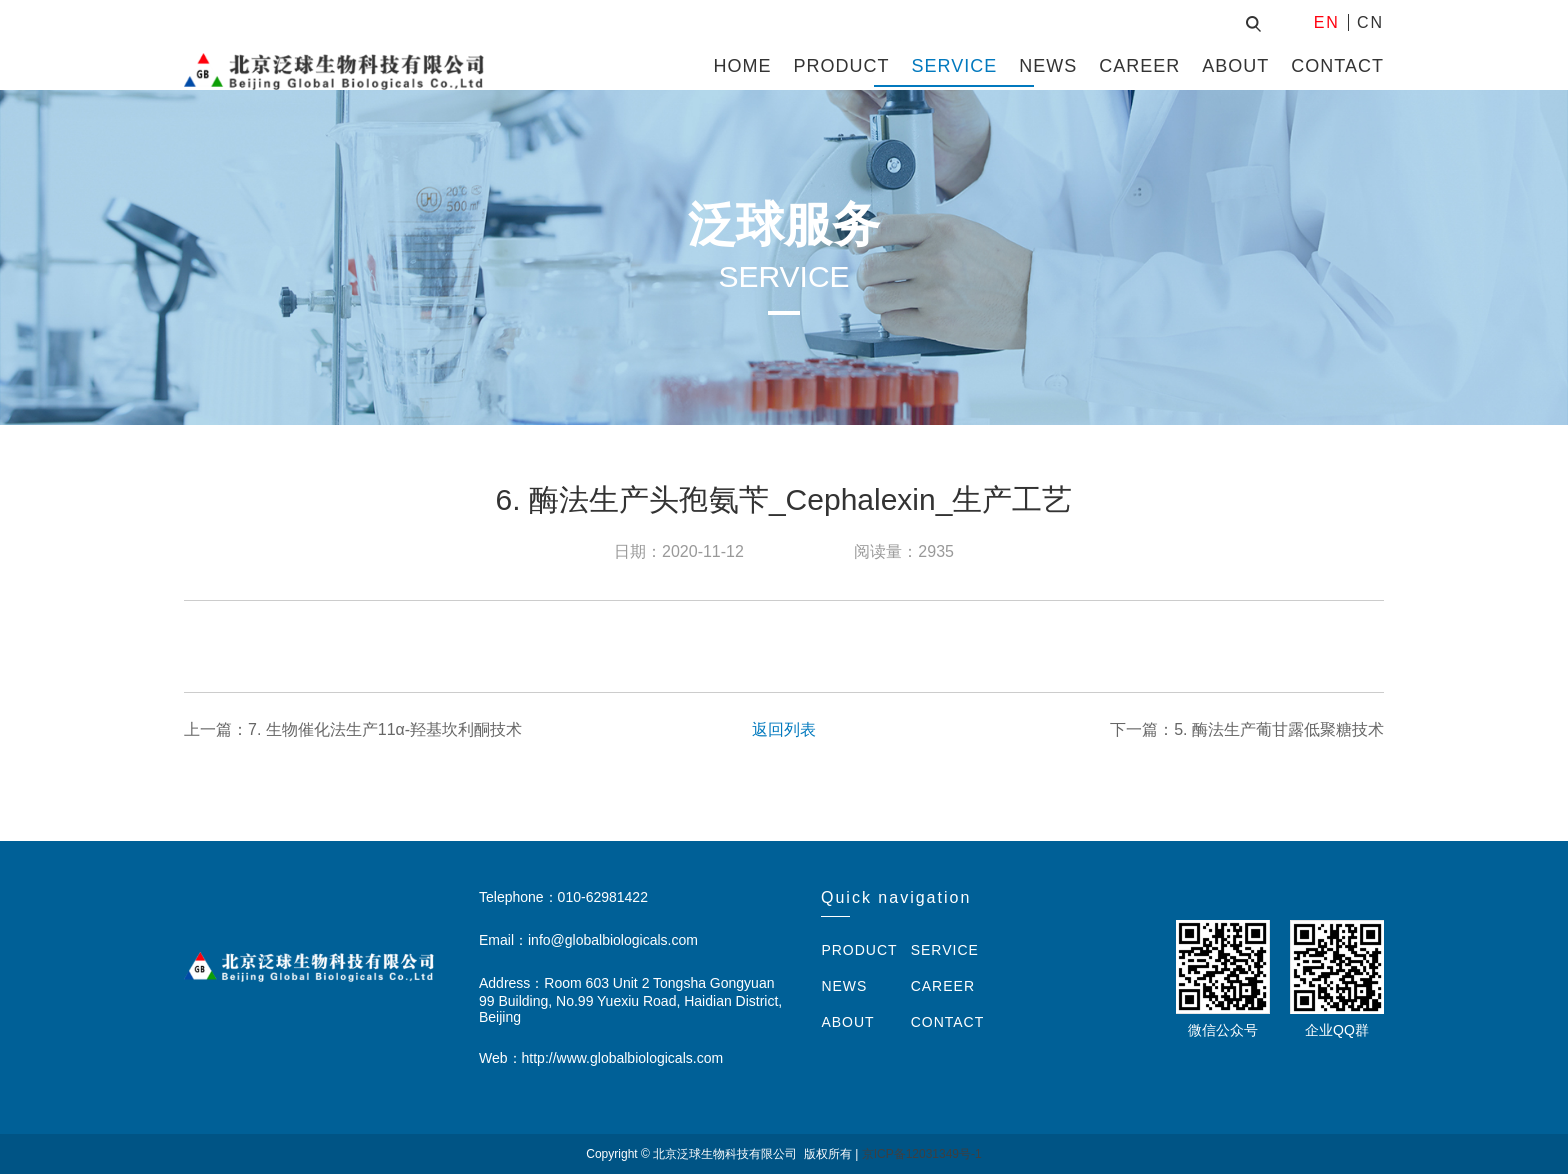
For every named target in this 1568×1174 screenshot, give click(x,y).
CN (1370, 22)
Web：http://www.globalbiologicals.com (601, 1058)
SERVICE (955, 66)
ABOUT (1235, 66)
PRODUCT (842, 66)
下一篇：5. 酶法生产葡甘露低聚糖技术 (1247, 729)
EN (1327, 22)
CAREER (1139, 66)
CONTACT (1337, 66)
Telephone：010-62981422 (563, 897)
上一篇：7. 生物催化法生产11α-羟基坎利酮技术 (353, 729)
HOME (743, 66)
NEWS (1048, 66)
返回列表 (784, 729)
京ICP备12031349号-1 (922, 1154)
